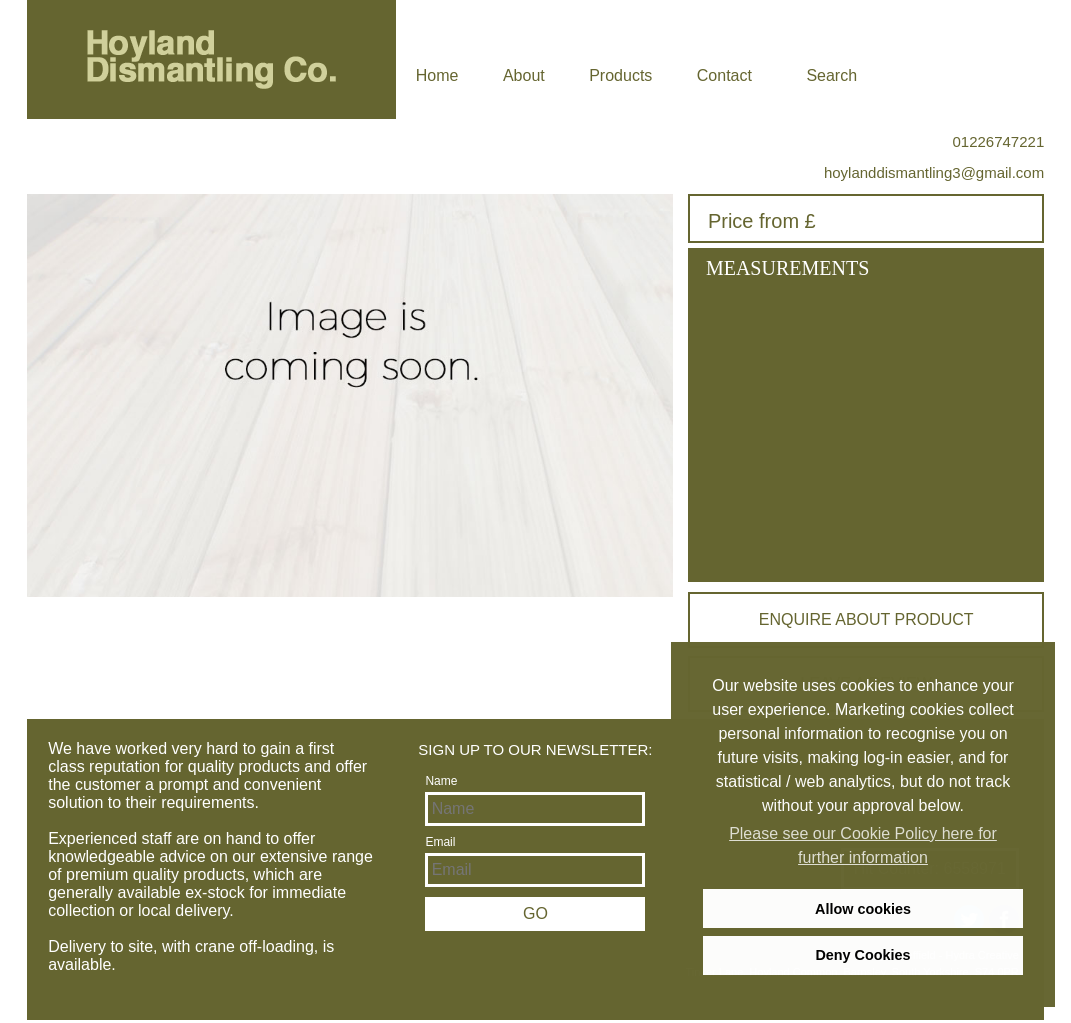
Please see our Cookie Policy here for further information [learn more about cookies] (863, 845)
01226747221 (998, 141)
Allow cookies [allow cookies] (863, 909)
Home (437, 75)
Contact (724, 75)
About (524, 75)
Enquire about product (866, 619)
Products (620, 75)
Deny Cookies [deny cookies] (862, 955)
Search (831, 75)
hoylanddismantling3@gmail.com (934, 172)
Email (440, 842)
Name (441, 781)
